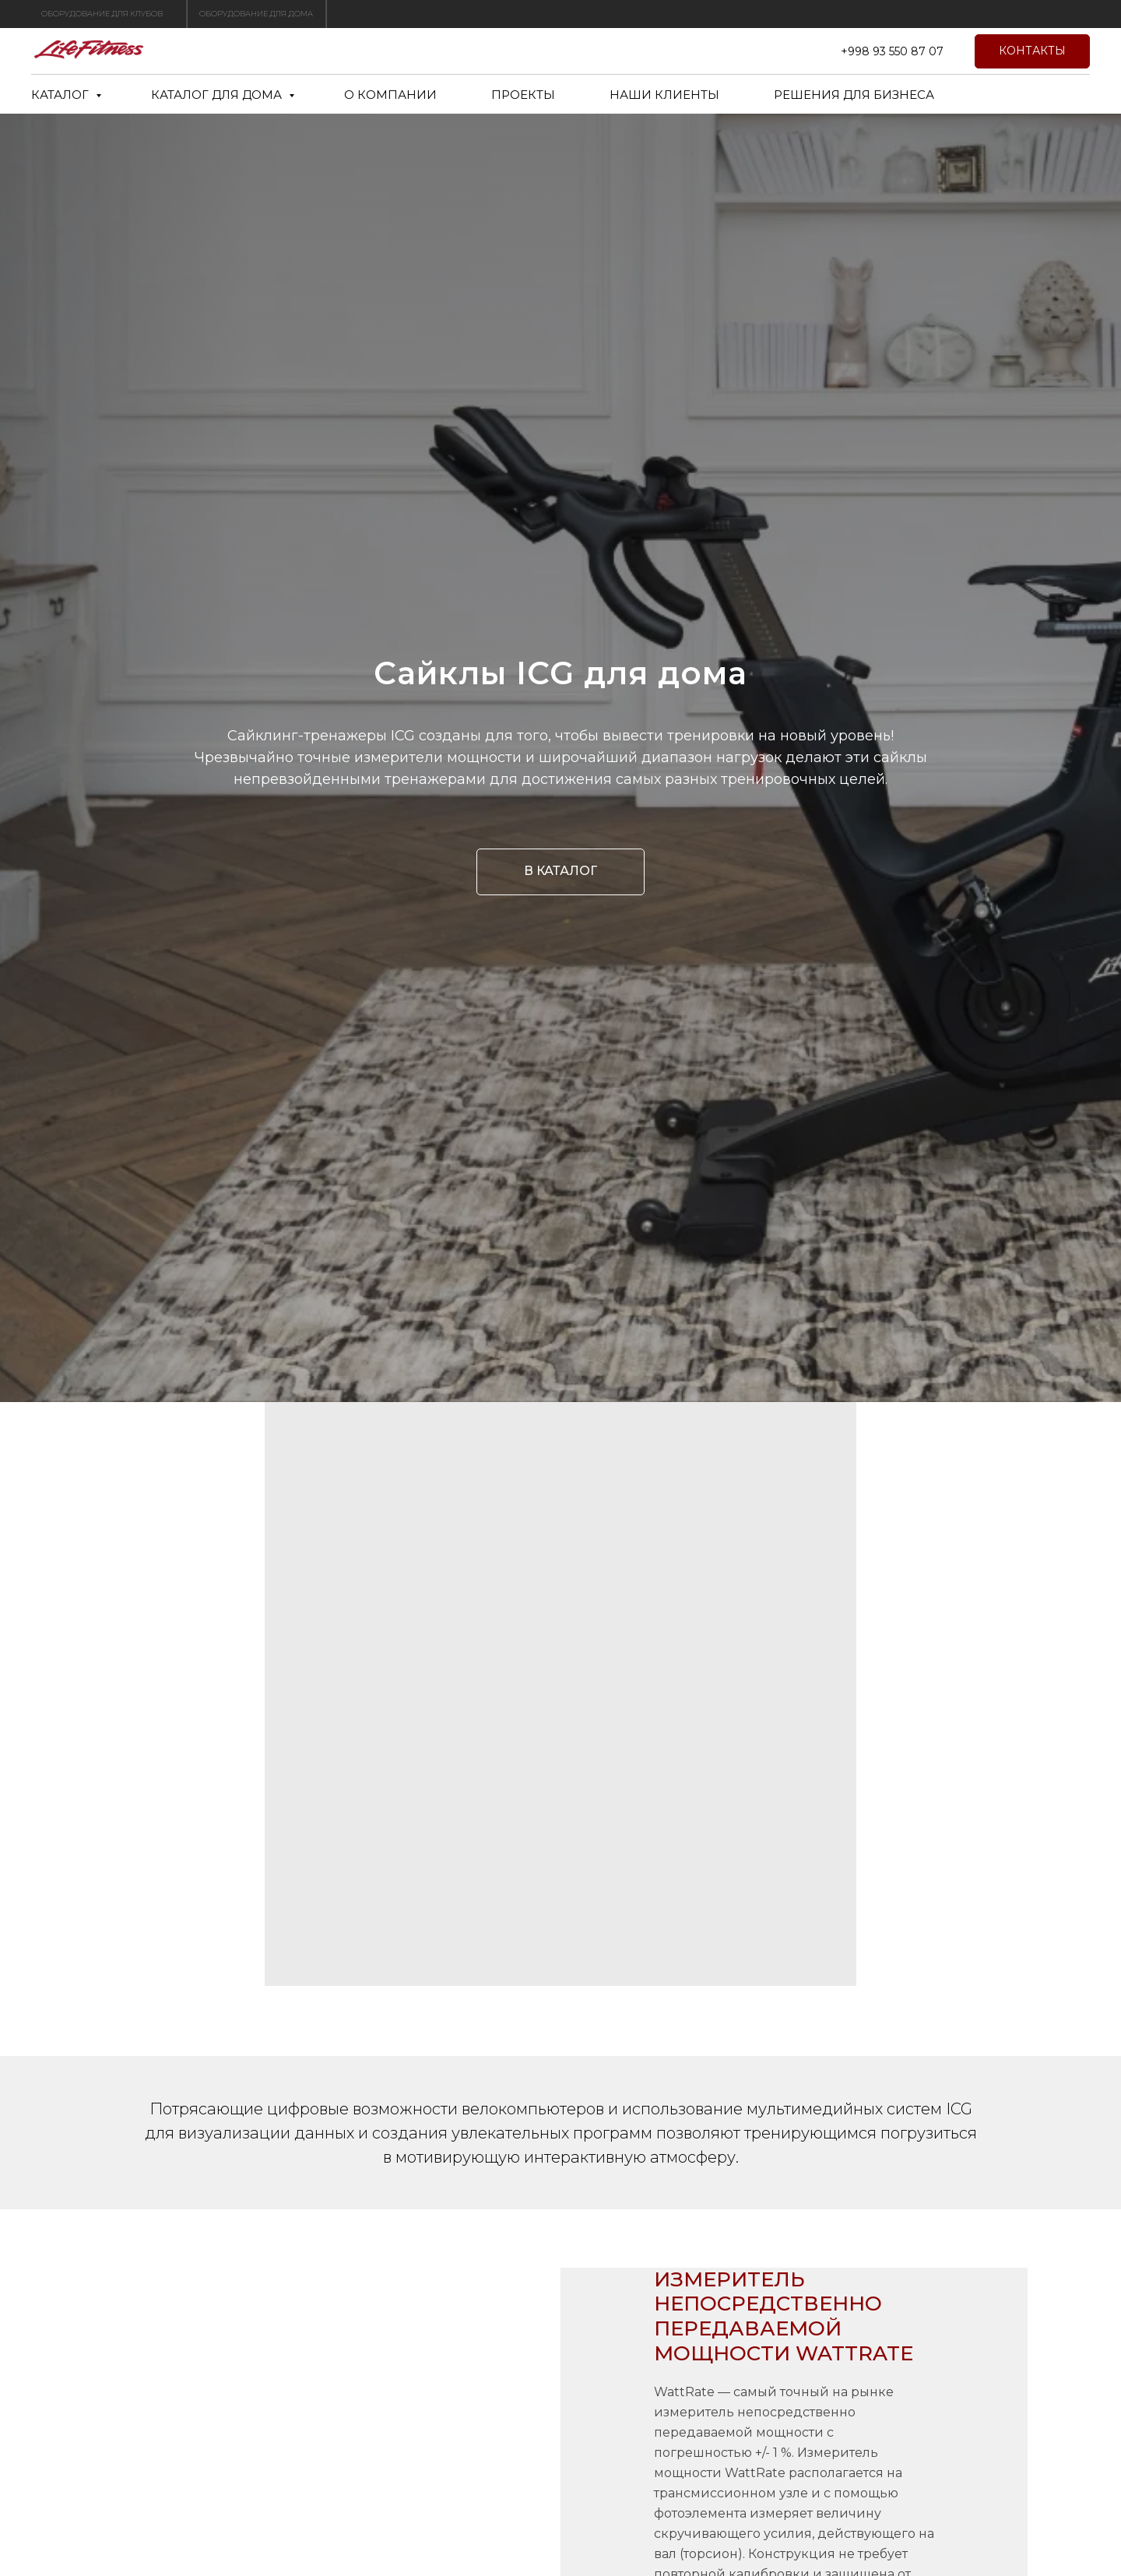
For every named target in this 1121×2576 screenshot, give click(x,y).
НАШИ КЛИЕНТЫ (664, 94)
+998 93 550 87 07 (892, 51)
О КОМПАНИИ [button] (390, 94)
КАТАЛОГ (61, 94)
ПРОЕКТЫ (523, 94)
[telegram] (802, 51)
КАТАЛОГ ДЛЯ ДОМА (218, 94)
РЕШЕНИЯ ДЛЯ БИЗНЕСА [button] (854, 94)
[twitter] (767, 51)
